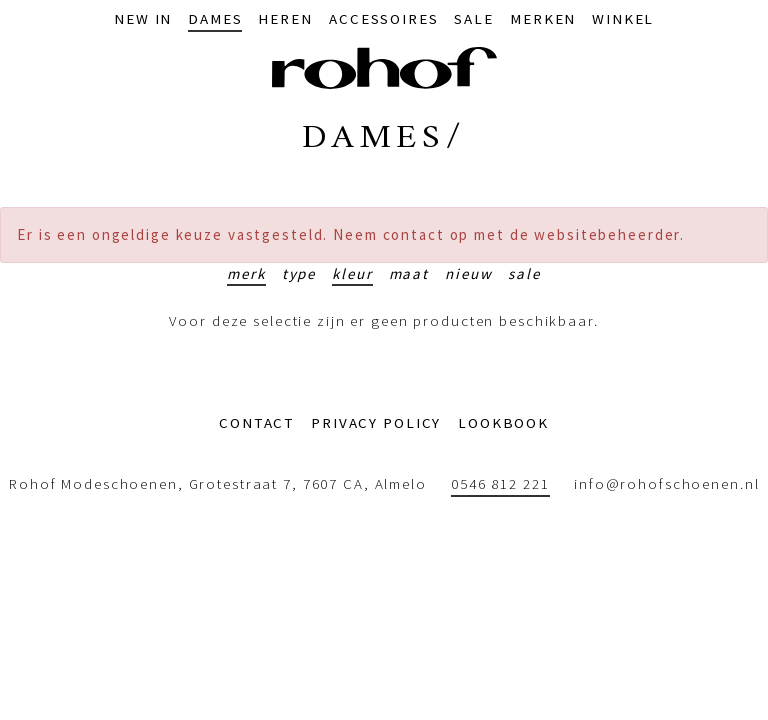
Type (299, 273)
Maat (409, 273)
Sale (524, 273)
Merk (246, 273)
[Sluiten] (743, 235)
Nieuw (468, 273)
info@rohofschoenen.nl (666, 483)
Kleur (352, 273)
